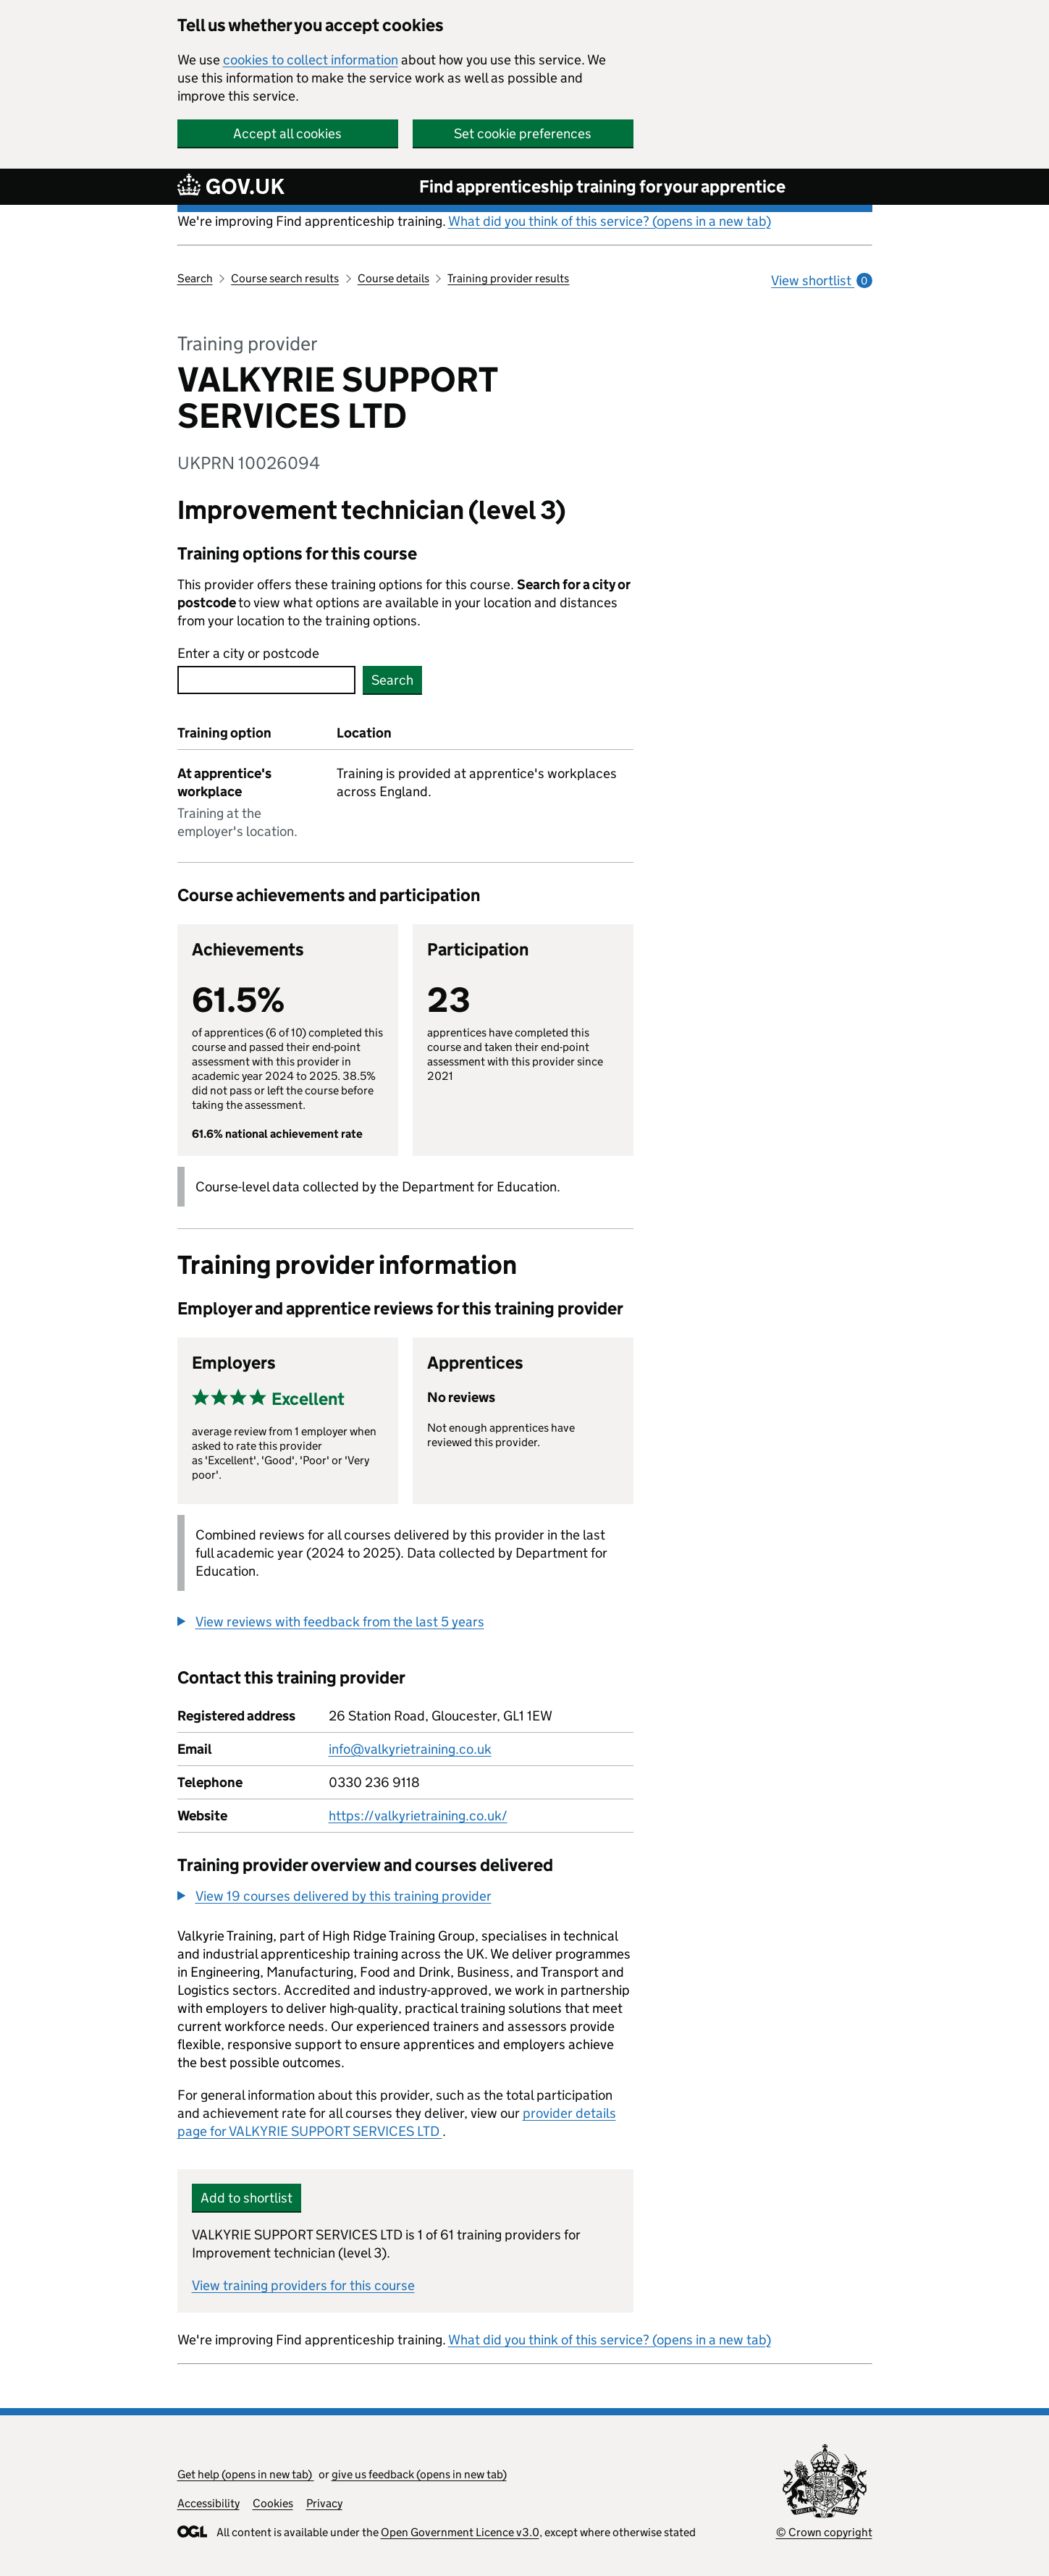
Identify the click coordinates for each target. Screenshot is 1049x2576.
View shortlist (821, 280)
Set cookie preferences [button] (522, 133)
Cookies (273, 2503)
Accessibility (208, 2503)
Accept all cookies (287, 133)
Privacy (324, 2503)
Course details (393, 278)
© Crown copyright (824, 2532)
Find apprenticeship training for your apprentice (602, 186)
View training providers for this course (303, 2285)
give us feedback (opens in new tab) (419, 2474)
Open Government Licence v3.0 (460, 2532)
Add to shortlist (246, 2197)
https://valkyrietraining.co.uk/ (418, 1815)
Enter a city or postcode (248, 653)
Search (195, 278)
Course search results (285, 278)
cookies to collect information (310, 59)
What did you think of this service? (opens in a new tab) (609, 221)
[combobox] (266, 680)
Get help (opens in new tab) (245, 2474)
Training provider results (508, 278)
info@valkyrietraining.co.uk (410, 1749)
